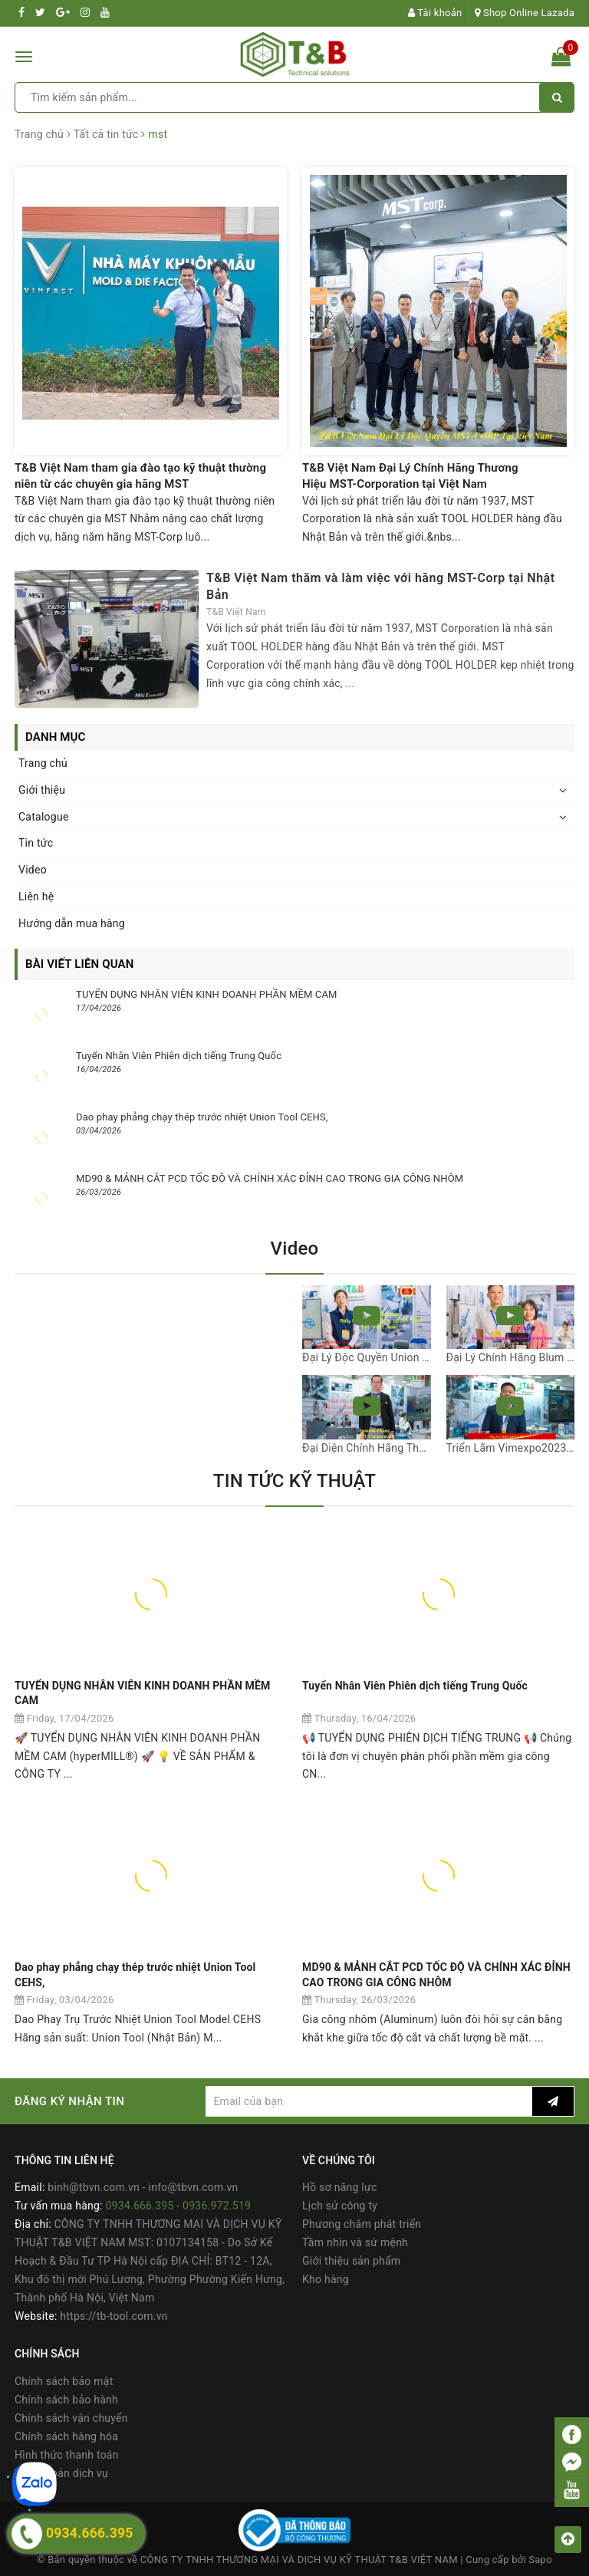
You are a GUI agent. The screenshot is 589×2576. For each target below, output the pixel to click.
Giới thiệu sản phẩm (351, 2261)
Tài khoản (435, 12)
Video (32, 870)
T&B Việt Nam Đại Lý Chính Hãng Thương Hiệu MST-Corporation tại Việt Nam (410, 476)
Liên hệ (36, 896)
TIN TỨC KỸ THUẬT (294, 1481)
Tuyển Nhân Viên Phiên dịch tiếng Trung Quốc (178, 1055)
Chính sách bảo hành (66, 2399)
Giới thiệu (41, 790)
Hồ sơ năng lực (339, 2187)
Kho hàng (325, 2279)
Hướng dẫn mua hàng (71, 923)
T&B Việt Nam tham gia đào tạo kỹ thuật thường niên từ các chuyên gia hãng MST (140, 476)
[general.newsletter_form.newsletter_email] (369, 2101)
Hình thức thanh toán (67, 2455)
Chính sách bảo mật (64, 2381)
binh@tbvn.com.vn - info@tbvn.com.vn (143, 2187)
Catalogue (43, 817)
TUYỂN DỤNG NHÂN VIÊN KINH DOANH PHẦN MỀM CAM (206, 994)
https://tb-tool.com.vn (113, 2316)
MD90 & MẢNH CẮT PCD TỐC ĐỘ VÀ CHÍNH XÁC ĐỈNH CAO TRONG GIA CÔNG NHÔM (269, 1178)
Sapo (540, 2559)
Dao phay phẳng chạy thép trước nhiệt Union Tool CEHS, (201, 1117)
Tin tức (35, 843)
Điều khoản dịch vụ (61, 2473)
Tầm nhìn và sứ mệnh (355, 2242)
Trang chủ (42, 763)
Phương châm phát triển (361, 2224)
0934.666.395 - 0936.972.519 (178, 2205)
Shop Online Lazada (524, 12)
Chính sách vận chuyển (71, 2418)
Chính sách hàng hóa (66, 2436)
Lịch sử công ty (339, 2205)
